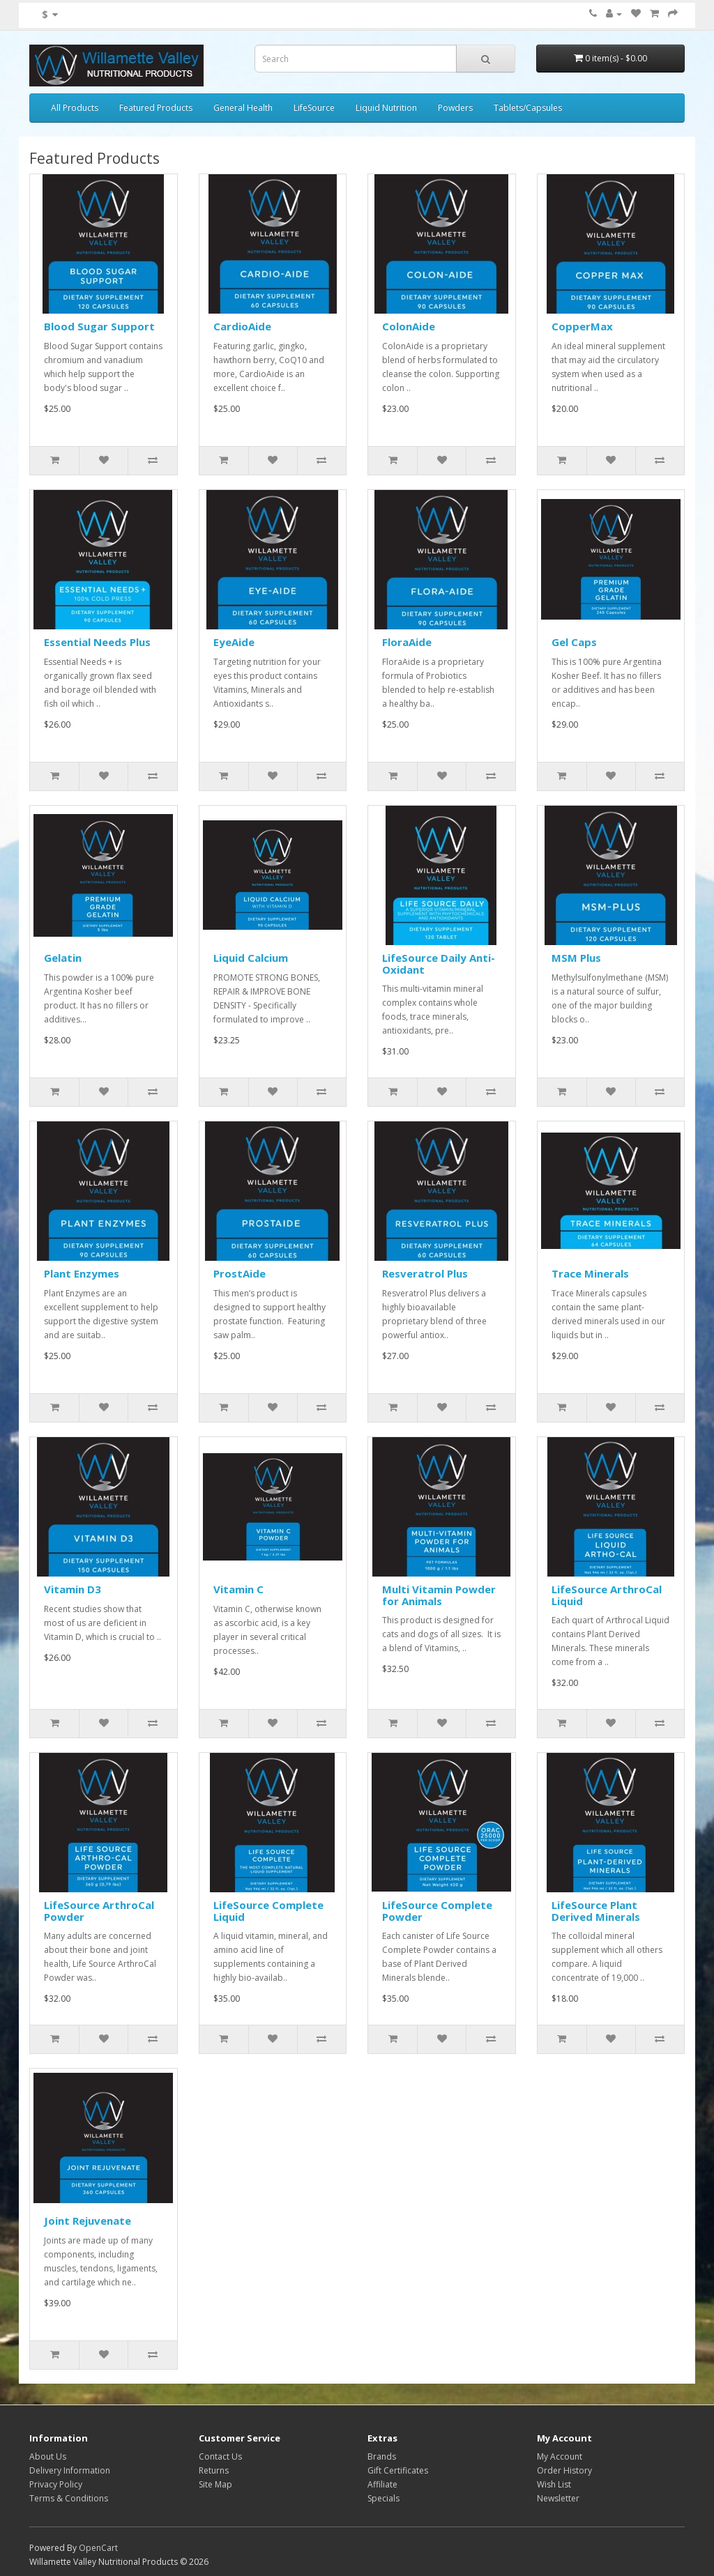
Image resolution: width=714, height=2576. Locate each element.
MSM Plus (576, 958)
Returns (214, 2470)
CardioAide (242, 326)
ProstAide (239, 1273)
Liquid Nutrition (386, 108)
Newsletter (558, 2498)
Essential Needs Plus (97, 642)
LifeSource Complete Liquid (268, 1911)
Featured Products (155, 108)
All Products (74, 108)
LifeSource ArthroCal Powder (99, 1911)
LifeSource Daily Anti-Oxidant (438, 963)
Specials (383, 2498)
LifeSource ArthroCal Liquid (607, 1595)
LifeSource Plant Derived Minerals (596, 1911)
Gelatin (63, 958)
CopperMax (582, 326)
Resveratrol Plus (425, 1273)
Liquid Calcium (250, 958)
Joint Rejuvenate (87, 2221)
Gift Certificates (397, 2470)
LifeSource (314, 108)
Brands (381, 2456)
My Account (559, 2456)
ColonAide (408, 326)
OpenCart (98, 2548)
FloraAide (407, 642)
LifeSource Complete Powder (437, 1911)
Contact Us (220, 2456)
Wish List (554, 2484)
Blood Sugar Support (99, 326)
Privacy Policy (55, 2484)
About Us (47, 2456)
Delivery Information (69, 2470)
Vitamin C (238, 1589)
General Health (243, 108)
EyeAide (234, 642)
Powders (455, 108)
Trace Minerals (590, 1273)
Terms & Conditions (68, 2498)
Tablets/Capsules (528, 108)
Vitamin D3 (72, 1589)
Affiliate (382, 2484)
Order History (564, 2470)
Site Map (215, 2484)
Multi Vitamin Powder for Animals (439, 1595)
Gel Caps (574, 642)
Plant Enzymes (81, 1273)
